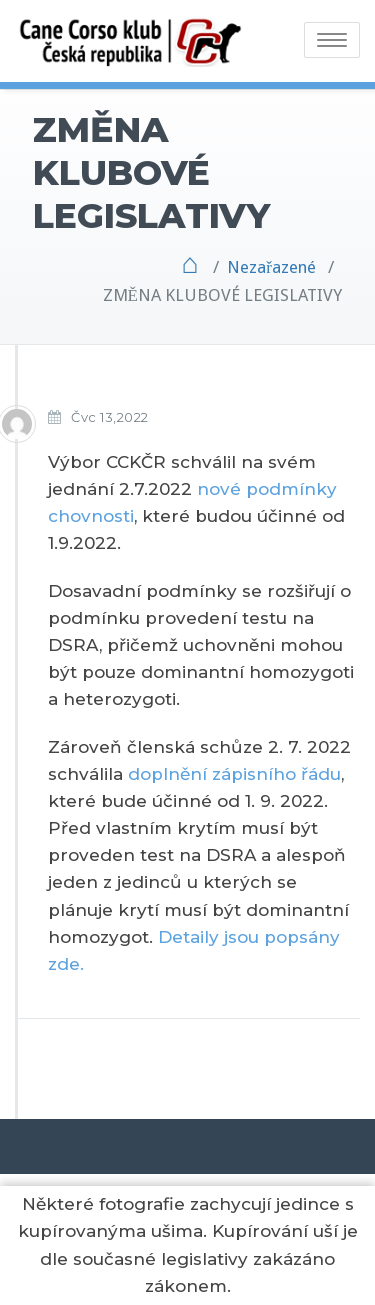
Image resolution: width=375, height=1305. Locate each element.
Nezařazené (271, 267)
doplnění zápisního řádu (234, 774)
